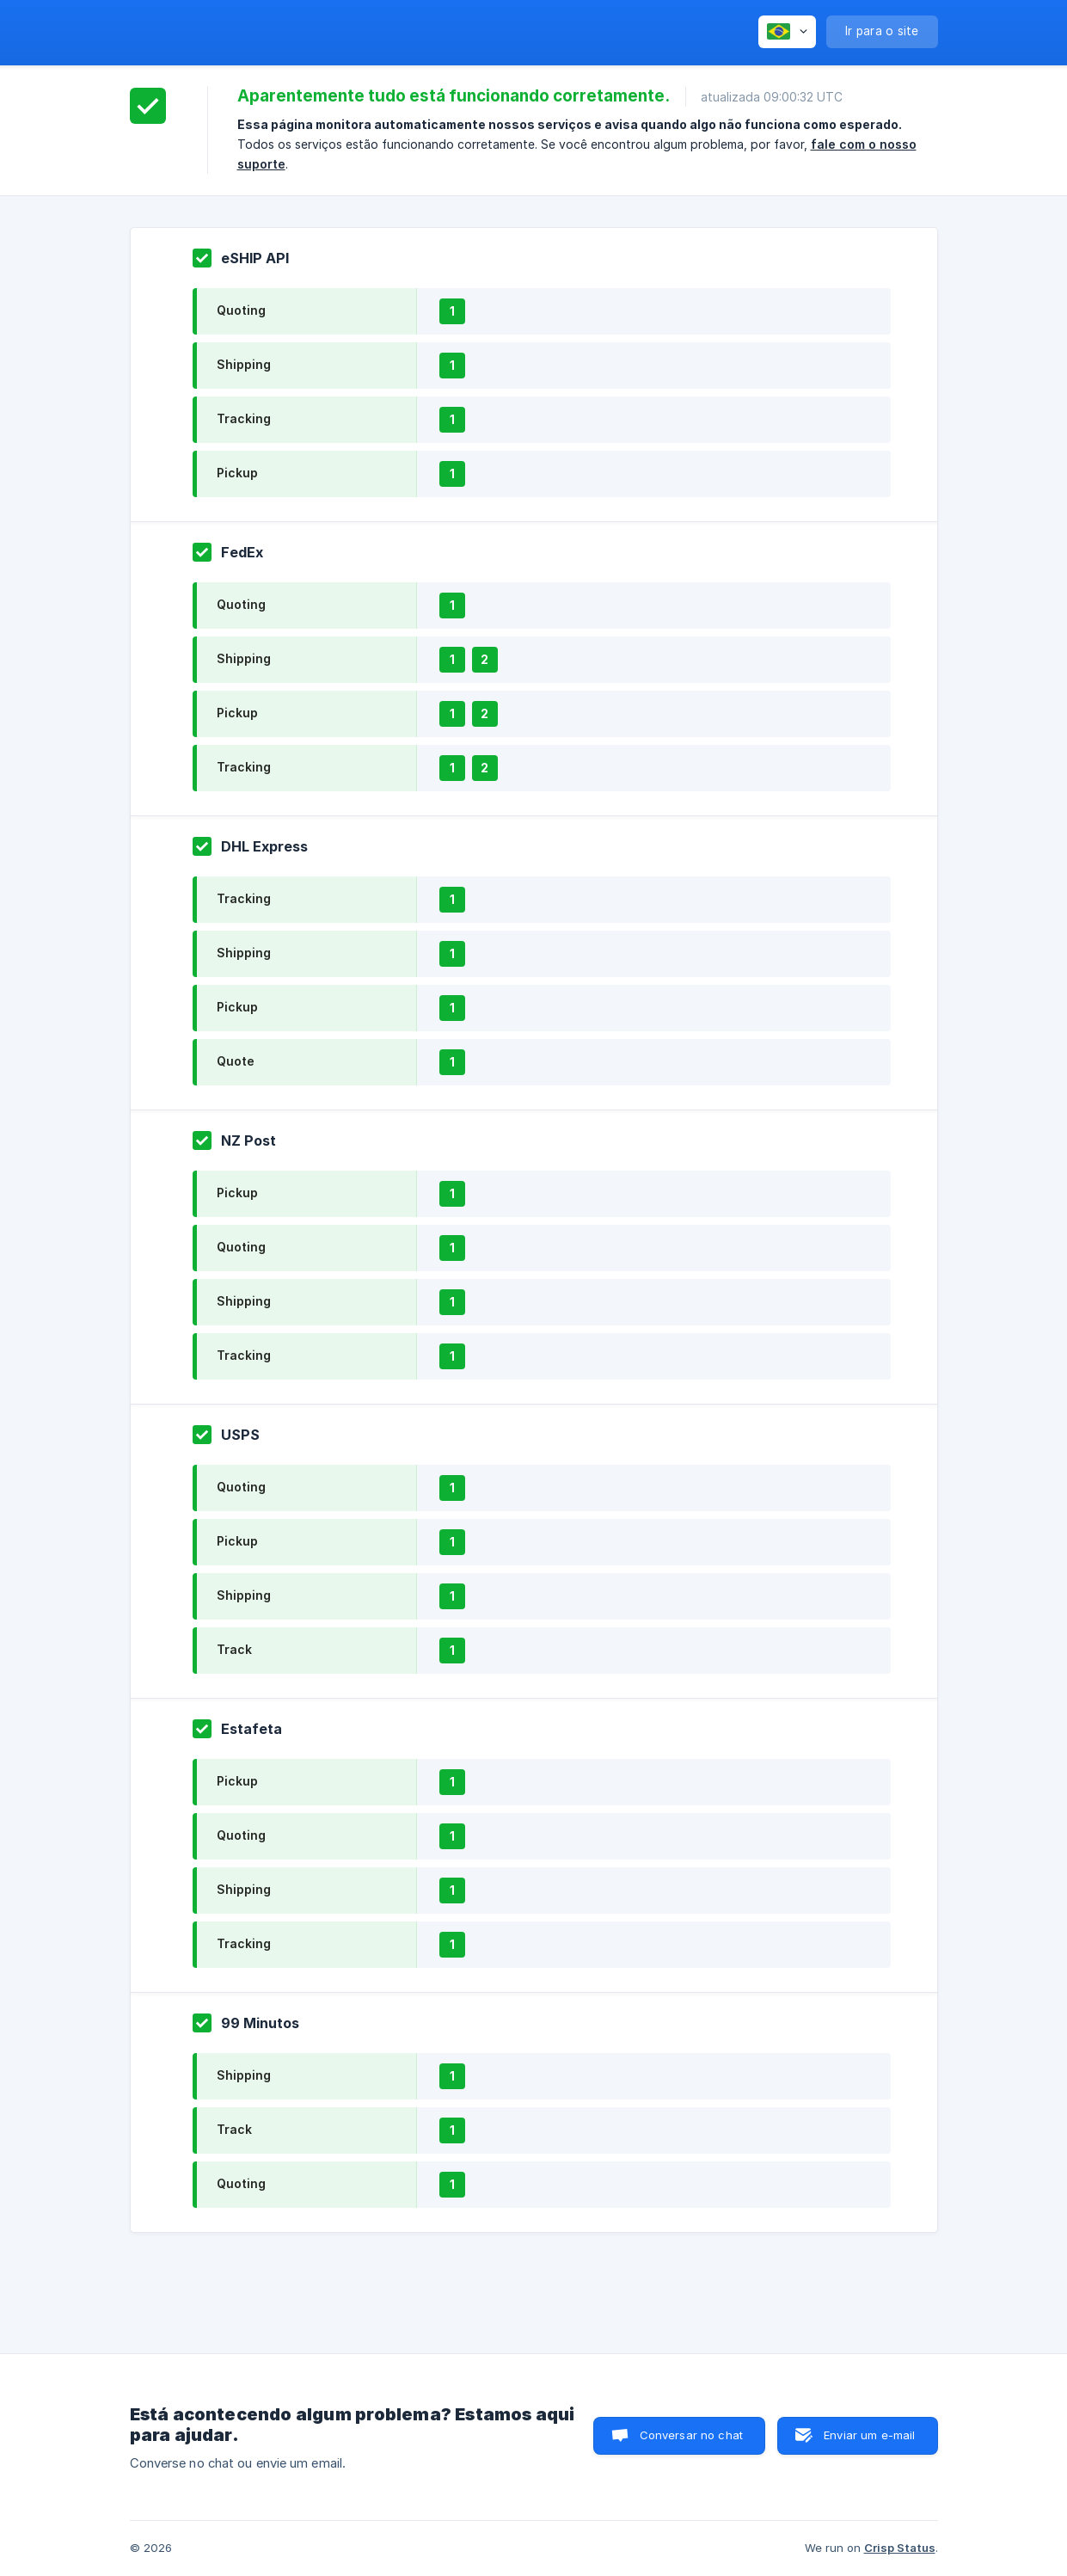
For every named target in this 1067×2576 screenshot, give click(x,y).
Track (234, 1649)
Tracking (244, 418)
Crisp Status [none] (899, 2547)
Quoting (241, 310)
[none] (787, 31)
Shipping (244, 364)
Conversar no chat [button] (692, 2435)
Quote (235, 1061)
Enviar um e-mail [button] (869, 2435)
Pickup (237, 472)
